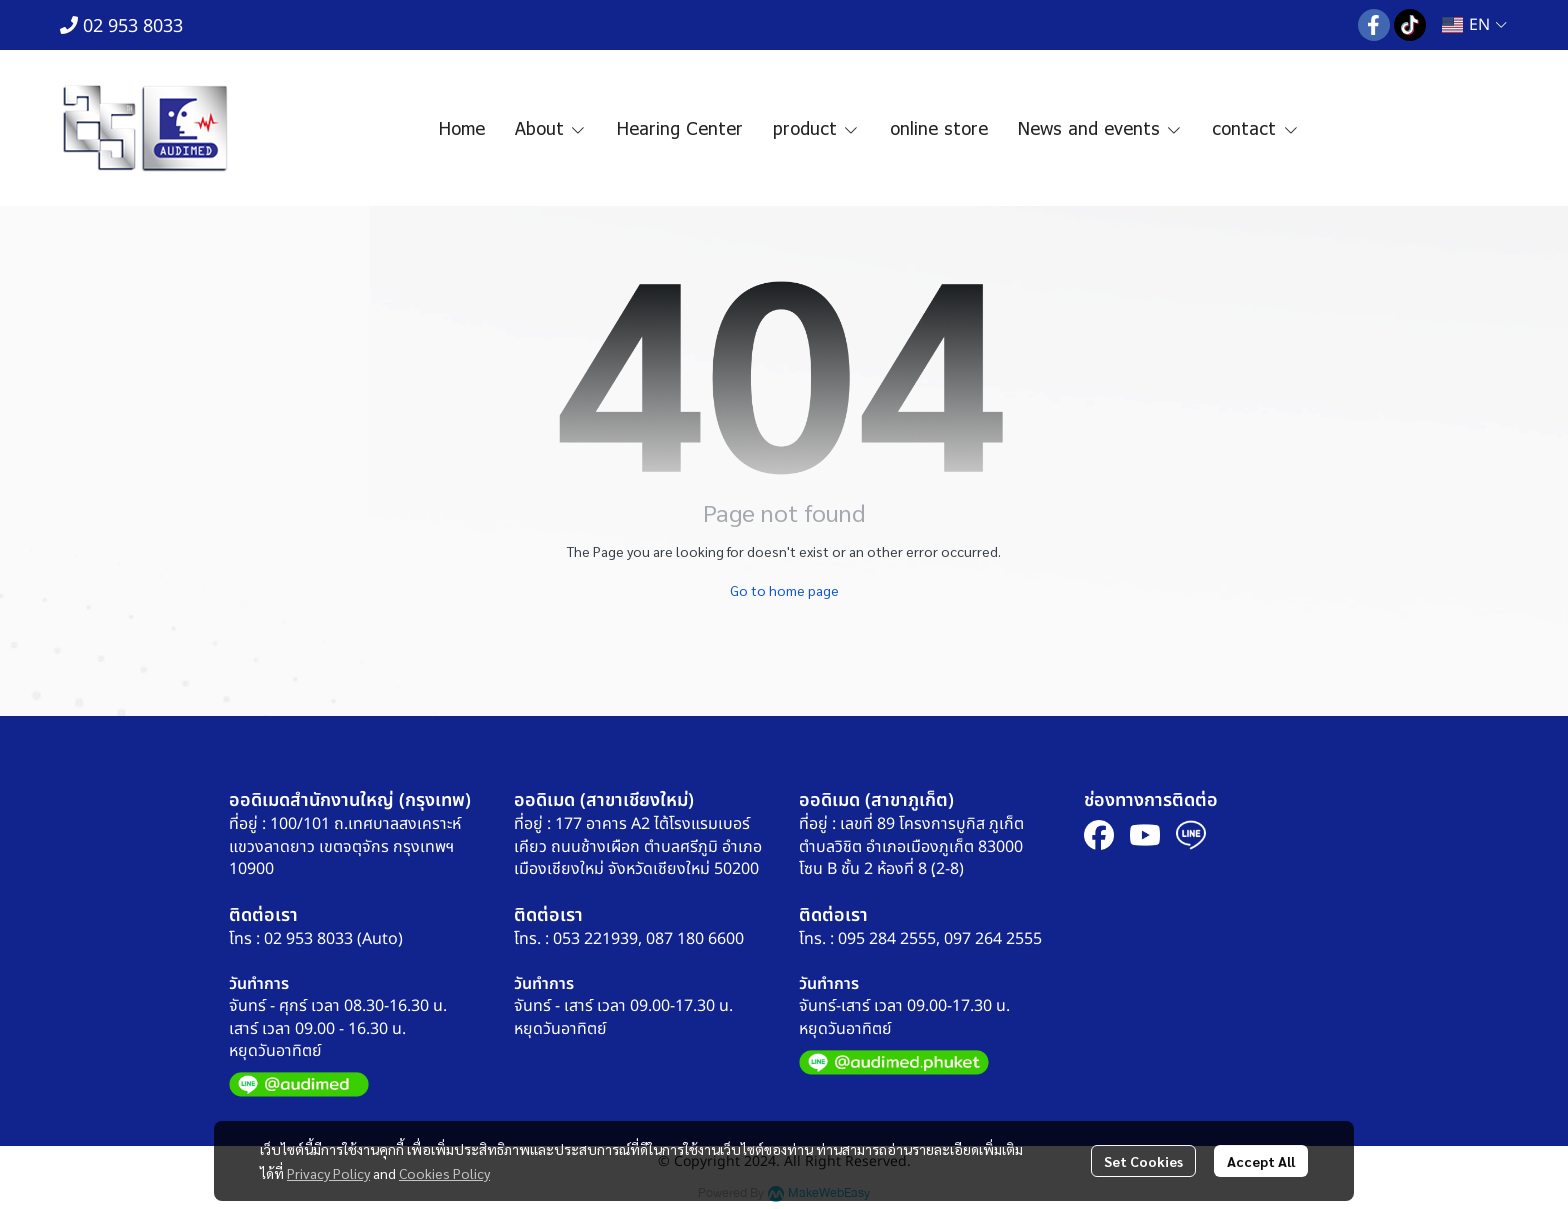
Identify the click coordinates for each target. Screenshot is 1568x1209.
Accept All (1261, 1161)
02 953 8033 (121, 26)
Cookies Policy (444, 1173)
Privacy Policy (328, 1173)
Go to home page (784, 590)
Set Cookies (1143, 1161)
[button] (1474, 25)
